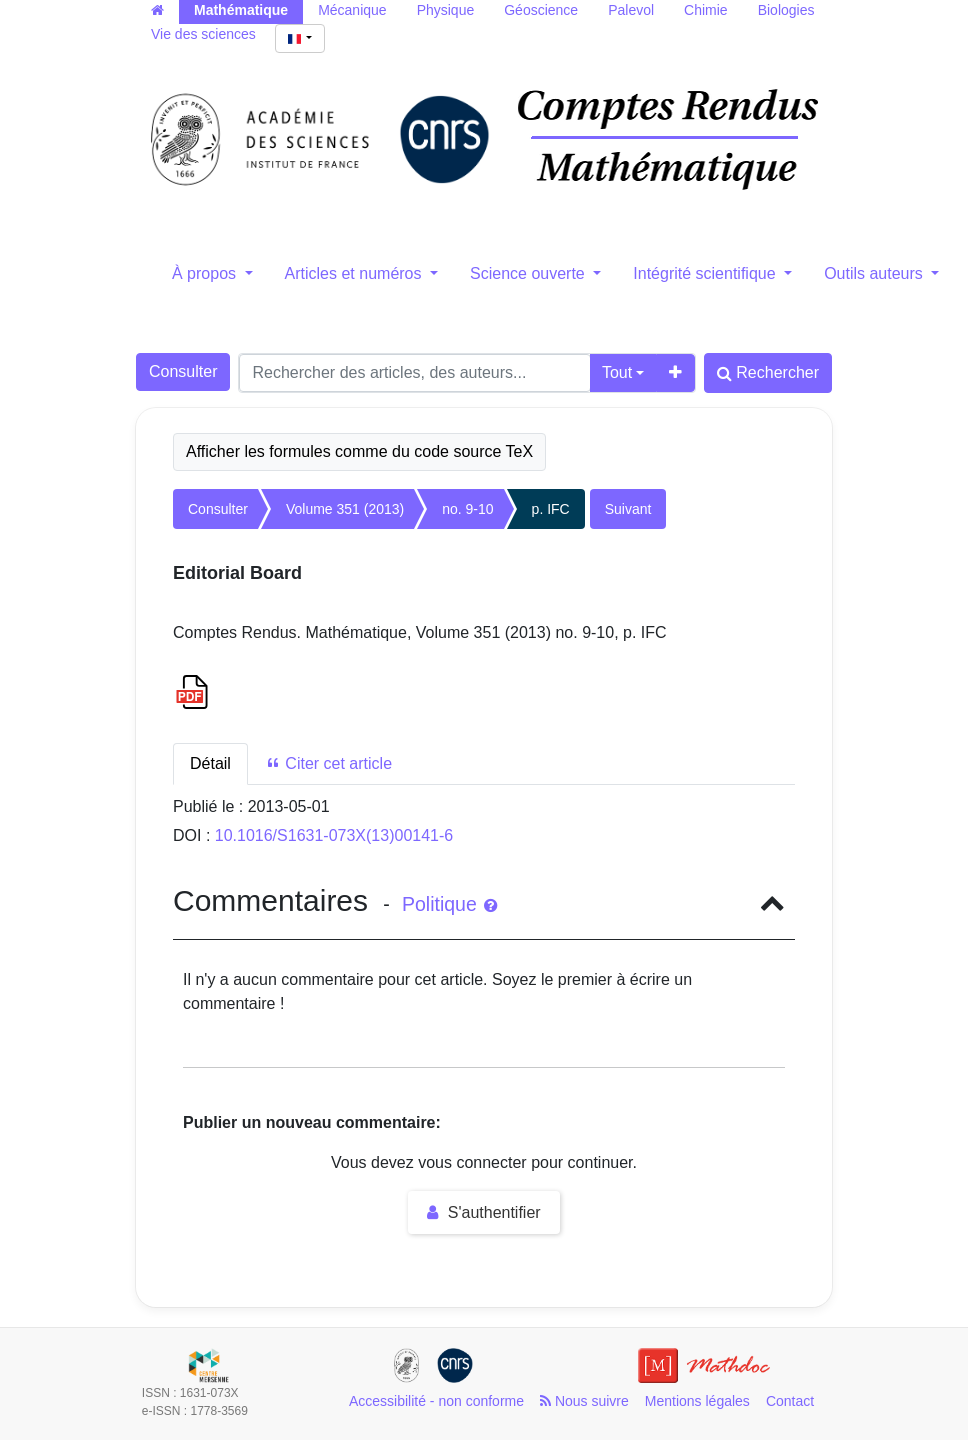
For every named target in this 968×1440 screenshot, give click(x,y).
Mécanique (352, 10)
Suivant (628, 509)
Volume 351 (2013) (345, 509)
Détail (210, 763)
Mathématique (241, 10)
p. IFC (551, 509)
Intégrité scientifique (706, 273)
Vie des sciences (203, 34)
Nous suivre (584, 1401)
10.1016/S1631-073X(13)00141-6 (334, 835)
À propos (206, 273)
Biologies (786, 10)
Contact (790, 1401)
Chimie (706, 10)
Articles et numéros (355, 273)
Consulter (183, 371)
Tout (617, 372)
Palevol (631, 10)
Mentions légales (697, 1401)
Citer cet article (328, 763)
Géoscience (541, 10)
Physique (446, 10)
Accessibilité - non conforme (436, 1401)
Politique (449, 904)
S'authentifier (483, 1212)
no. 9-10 (467, 509)
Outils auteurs (875, 273)
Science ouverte (529, 273)
